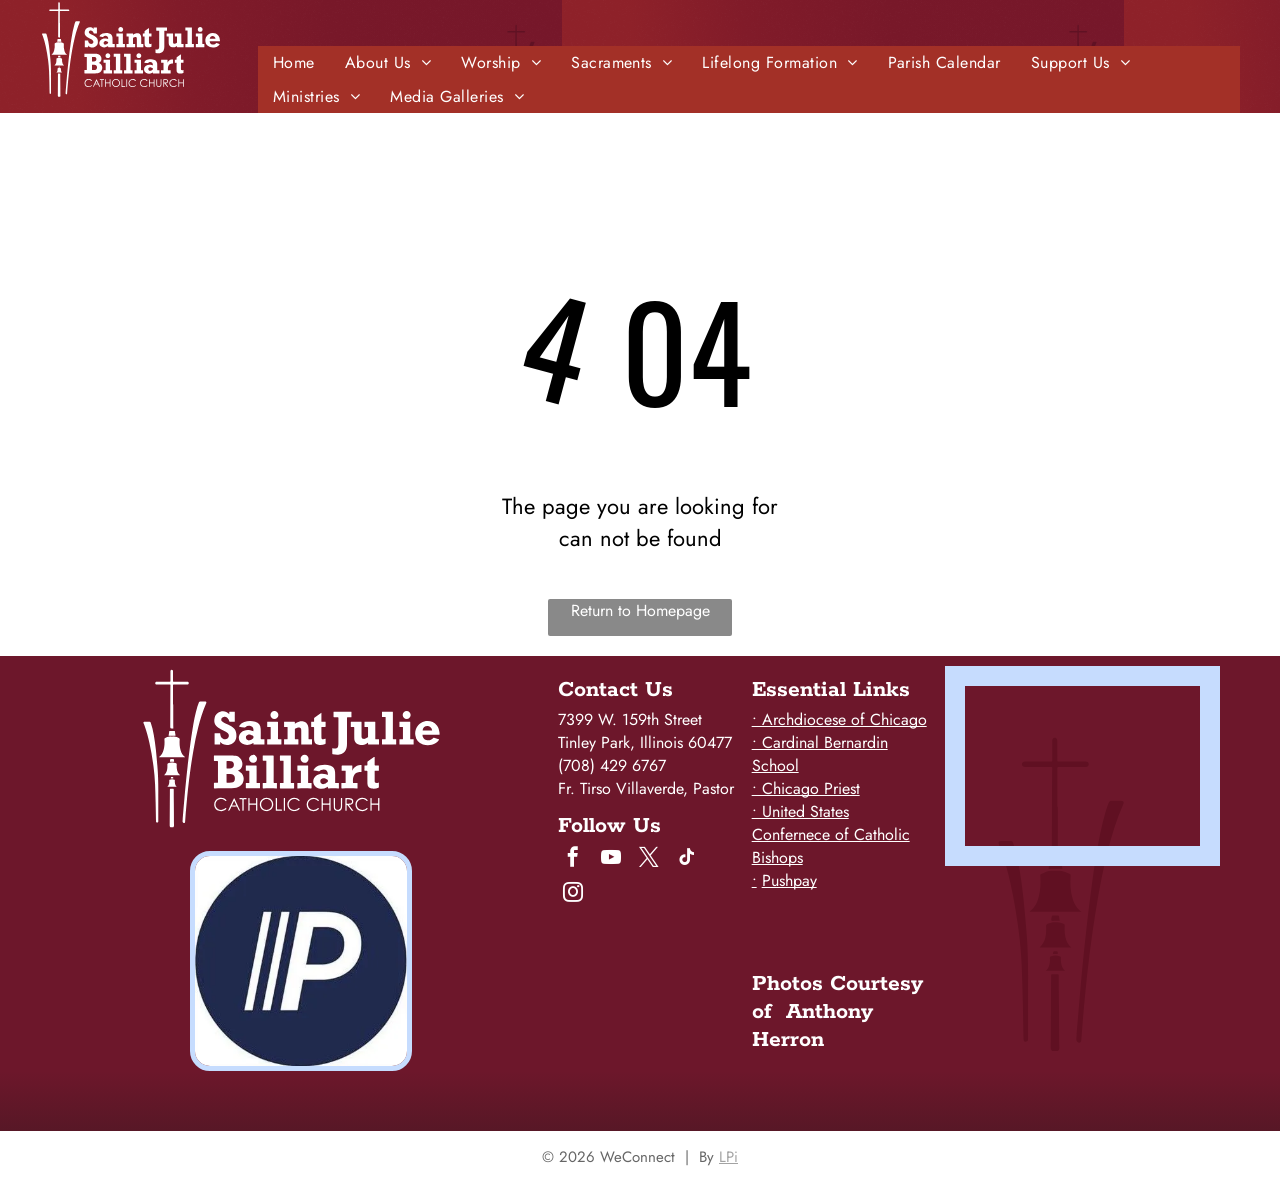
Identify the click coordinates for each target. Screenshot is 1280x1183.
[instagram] (573, 894)
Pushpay (789, 880)
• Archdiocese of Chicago (839, 719)
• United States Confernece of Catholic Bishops (831, 834)
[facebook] (573, 859)
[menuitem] (294, 62)
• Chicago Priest (806, 788)
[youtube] (611, 859)
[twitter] (649, 859)
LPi (728, 1157)
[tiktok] (687, 859)
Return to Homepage (640, 610)
